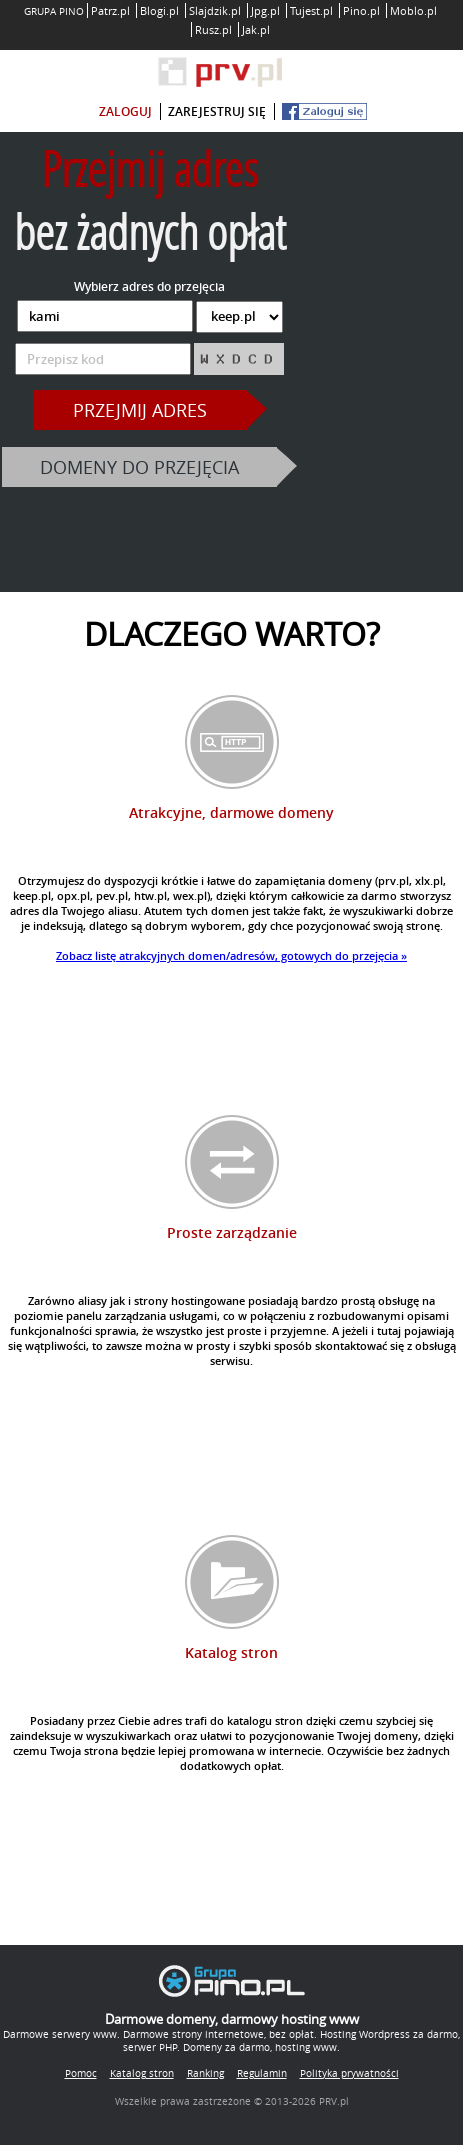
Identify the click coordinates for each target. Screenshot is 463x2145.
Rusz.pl (213, 29)
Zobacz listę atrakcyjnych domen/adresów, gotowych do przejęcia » (231, 955)
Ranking (205, 2073)
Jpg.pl (265, 10)
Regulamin (262, 2073)
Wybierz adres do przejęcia (149, 286)
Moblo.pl (413, 10)
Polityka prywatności (349, 2073)
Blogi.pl (159, 10)
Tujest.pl (311, 10)
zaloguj (125, 111)
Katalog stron (142, 2073)
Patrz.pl (110, 10)
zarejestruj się (217, 111)
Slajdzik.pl (215, 10)
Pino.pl (361, 10)
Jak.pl (256, 29)
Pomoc (81, 2073)
